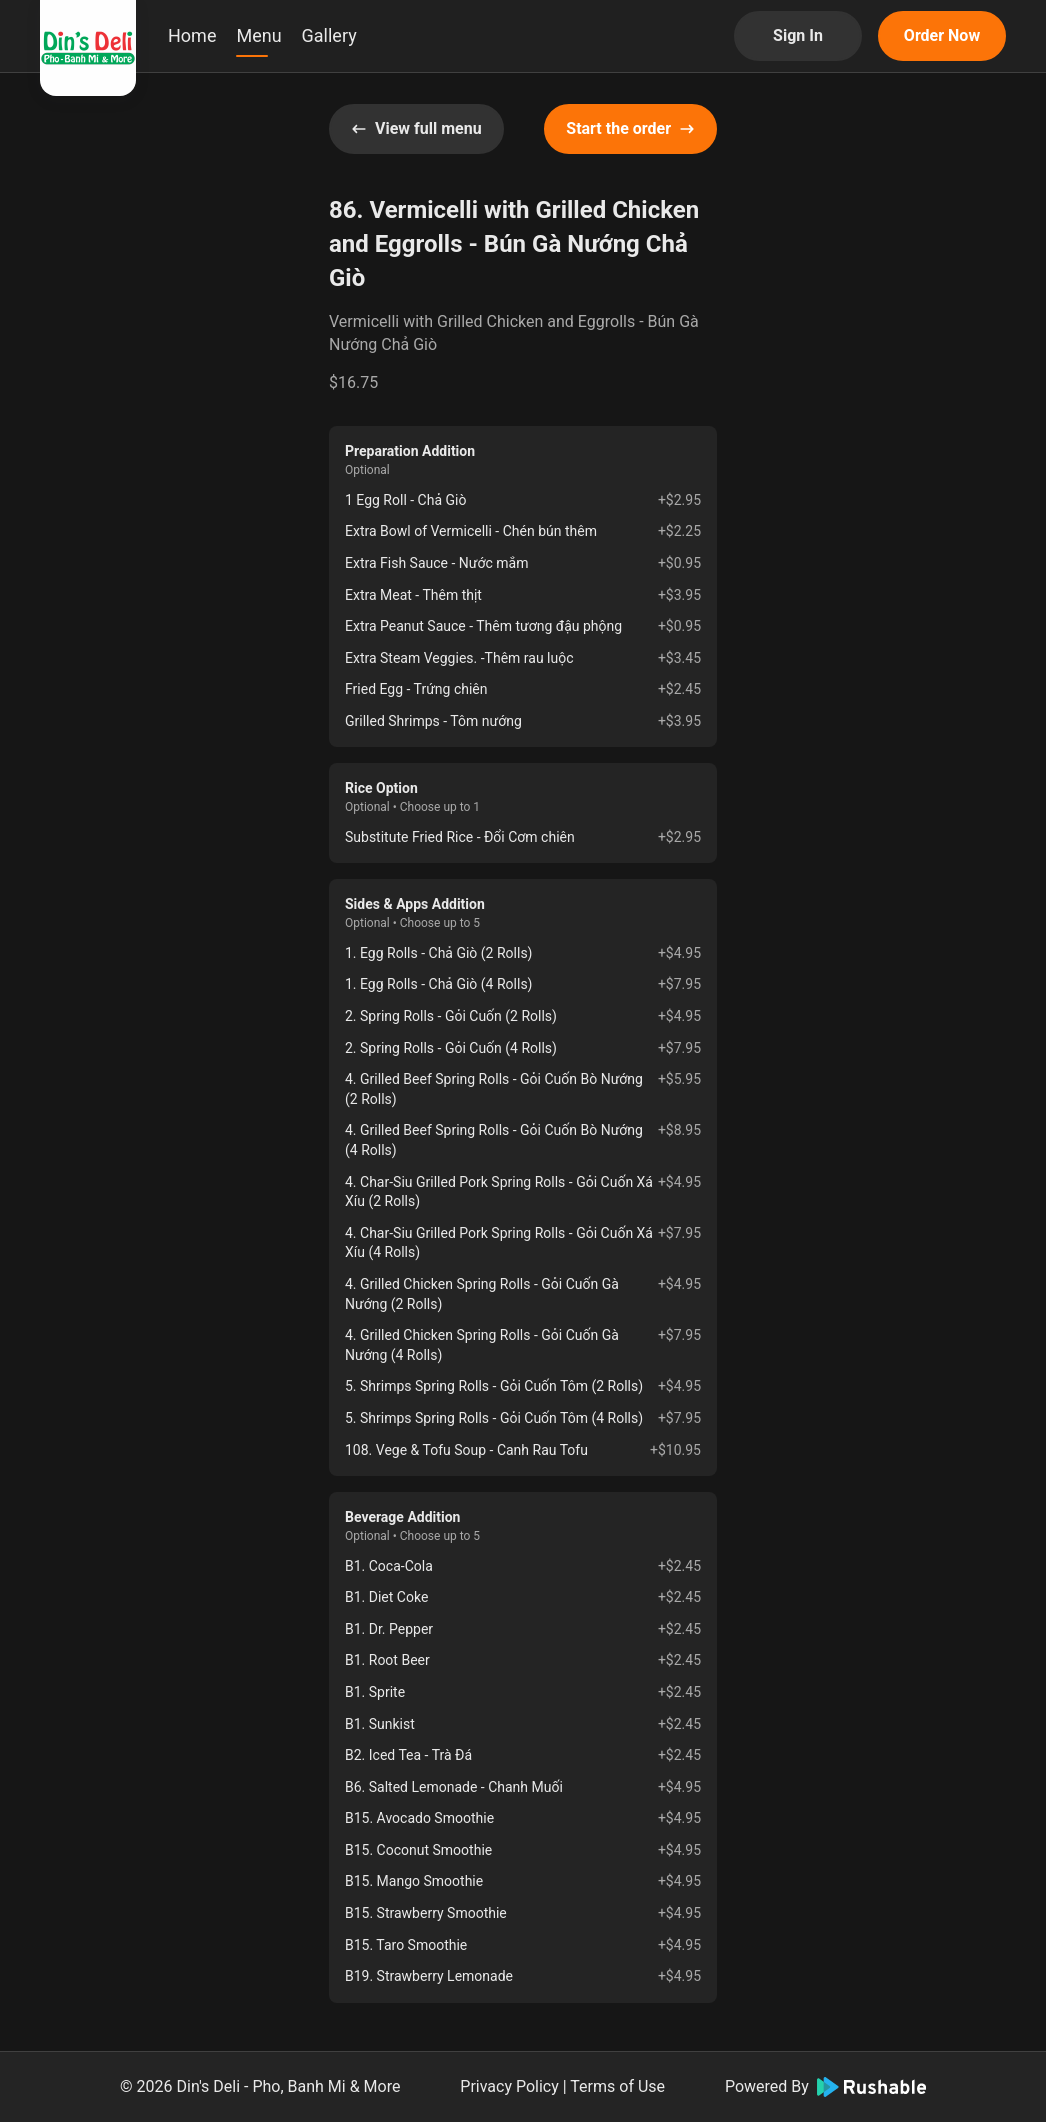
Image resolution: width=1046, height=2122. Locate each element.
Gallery (329, 35)
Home (192, 35)
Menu (258, 35)
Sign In (798, 35)
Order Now (942, 35)
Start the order (630, 128)
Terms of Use (617, 2086)
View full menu (416, 128)
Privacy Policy (509, 2086)
